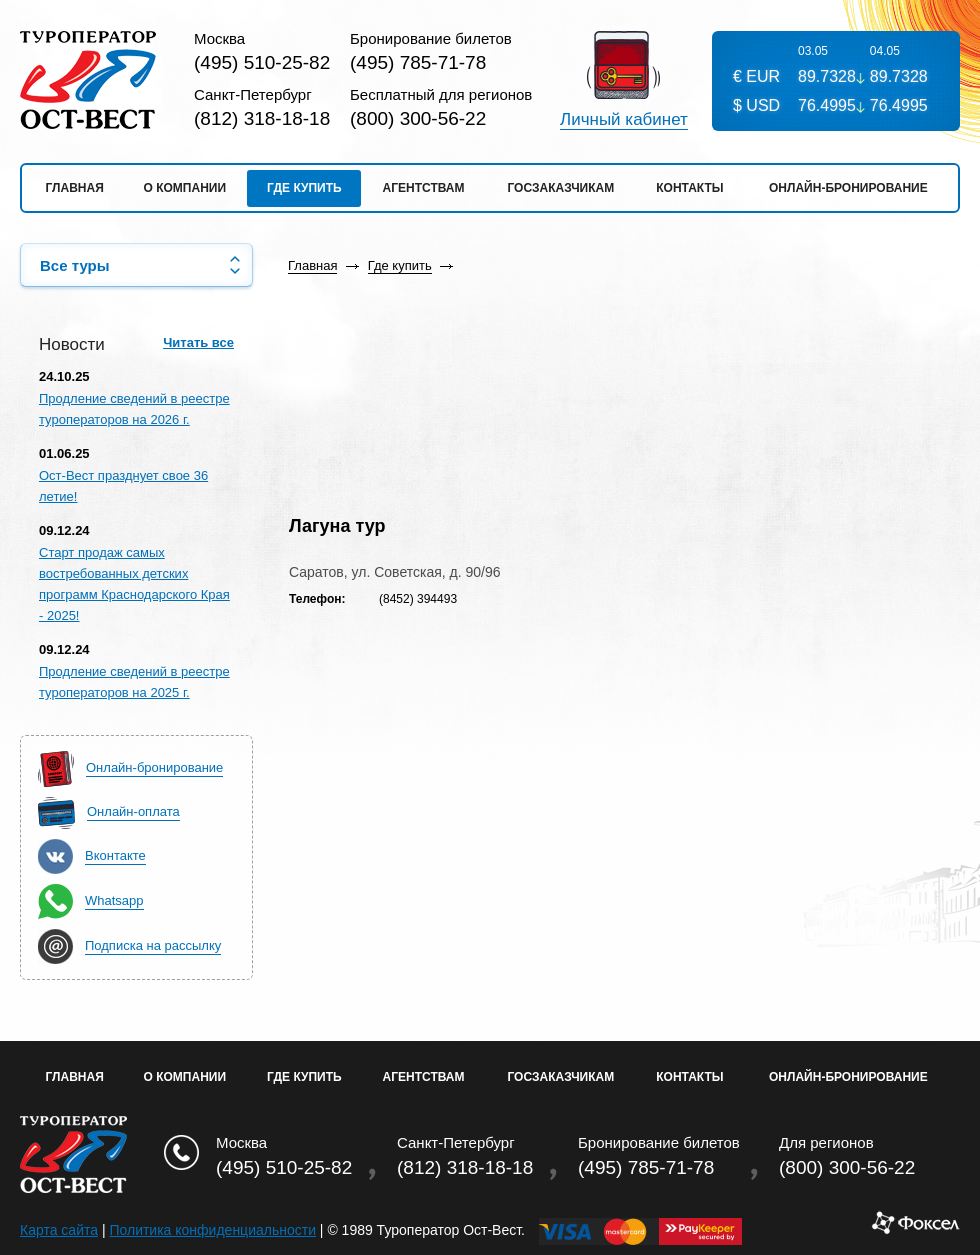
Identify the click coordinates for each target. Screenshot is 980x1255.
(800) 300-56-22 (418, 118)
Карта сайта (59, 1230)
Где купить (304, 188)
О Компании (185, 1077)
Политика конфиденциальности (212, 1230)
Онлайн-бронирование (848, 188)
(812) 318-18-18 (262, 118)
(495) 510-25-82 (262, 62)
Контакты (689, 188)
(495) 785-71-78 (418, 62)
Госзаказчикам (560, 188)
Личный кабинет (624, 120)
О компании (185, 188)
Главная (75, 188)
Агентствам (424, 188)
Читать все (198, 342)
